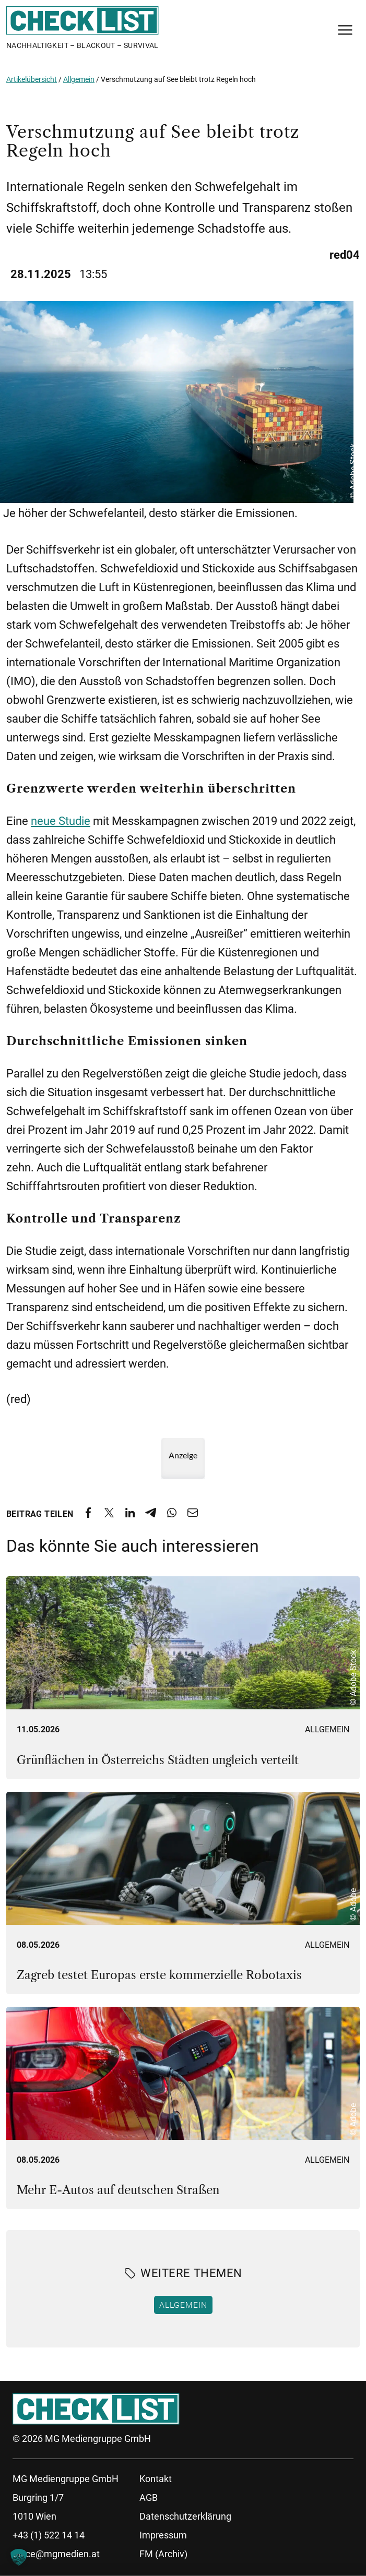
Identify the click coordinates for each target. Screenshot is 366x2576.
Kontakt (155, 2478)
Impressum (163, 2535)
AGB (148, 2497)
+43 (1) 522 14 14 (49, 2535)
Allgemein (79, 79)
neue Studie (60, 821)
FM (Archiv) (163, 2553)
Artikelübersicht (31, 79)
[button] (19, 2557)
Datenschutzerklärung (185, 2516)
